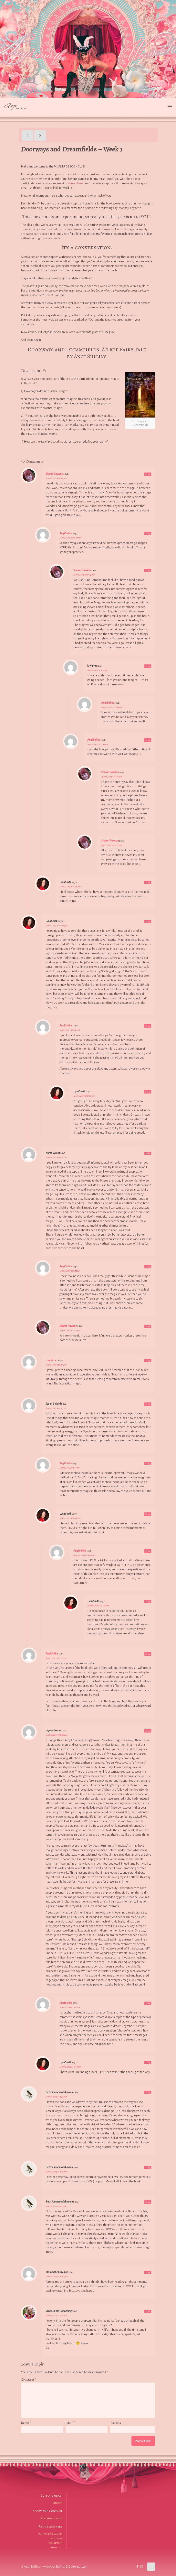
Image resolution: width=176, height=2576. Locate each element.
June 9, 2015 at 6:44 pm (111, 707)
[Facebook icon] (137, 2566)
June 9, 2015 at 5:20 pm (69, 1271)
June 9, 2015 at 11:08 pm (70, 1518)
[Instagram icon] (141, 2566)
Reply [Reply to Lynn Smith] (147, 882)
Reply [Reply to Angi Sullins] (147, 534)
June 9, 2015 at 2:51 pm (56, 1408)
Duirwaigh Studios (50, 2533)
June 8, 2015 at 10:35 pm (70, 886)
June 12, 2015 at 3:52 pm (56, 2096)
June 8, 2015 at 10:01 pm (70, 537)
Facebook (56, 2538)
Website (115, 2423)
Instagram (55, 2542)
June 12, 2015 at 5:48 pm (98, 1605)
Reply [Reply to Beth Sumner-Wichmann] (147, 2093)
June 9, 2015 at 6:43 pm (69, 1030)
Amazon (56, 2547)
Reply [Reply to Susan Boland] (147, 1404)
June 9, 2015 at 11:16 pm (84, 1096)
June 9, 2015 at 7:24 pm (69, 1330)
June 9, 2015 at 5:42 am (97, 670)
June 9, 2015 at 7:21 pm (111, 776)
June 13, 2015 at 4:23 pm (56, 2171)
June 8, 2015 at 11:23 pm (84, 574)
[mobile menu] (169, 106)
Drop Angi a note (51, 2518)
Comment (28, 2379)
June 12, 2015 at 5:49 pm (70, 2067)
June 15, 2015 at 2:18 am (56, 2315)
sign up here (75, 183)
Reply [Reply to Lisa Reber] (147, 1361)
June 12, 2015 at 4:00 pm (84, 1555)
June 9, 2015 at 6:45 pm (97, 744)
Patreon (57, 2502)
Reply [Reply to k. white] (147, 666)
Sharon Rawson (54, 473)
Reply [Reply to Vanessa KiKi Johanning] (147, 2311)
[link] (140, 398)
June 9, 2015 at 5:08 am (56, 1157)
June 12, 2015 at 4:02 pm (70, 2007)
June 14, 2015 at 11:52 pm (56, 2276)
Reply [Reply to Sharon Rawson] (147, 474)
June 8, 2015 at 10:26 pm (56, 925)
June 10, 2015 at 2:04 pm (56, 1735)
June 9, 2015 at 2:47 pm (56, 1365)
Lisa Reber (51, 1360)
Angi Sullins (65, 533)
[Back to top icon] (151, 2566)
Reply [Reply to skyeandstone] (147, 1731)
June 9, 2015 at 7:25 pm (111, 845)
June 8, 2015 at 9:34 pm (56, 478)
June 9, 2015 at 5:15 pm (56, 1658)
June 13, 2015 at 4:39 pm (56, 2206)
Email (70, 2423)
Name (26, 2423)
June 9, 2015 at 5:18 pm (69, 1467)
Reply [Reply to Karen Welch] (147, 1153)
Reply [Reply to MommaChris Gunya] (147, 2272)
